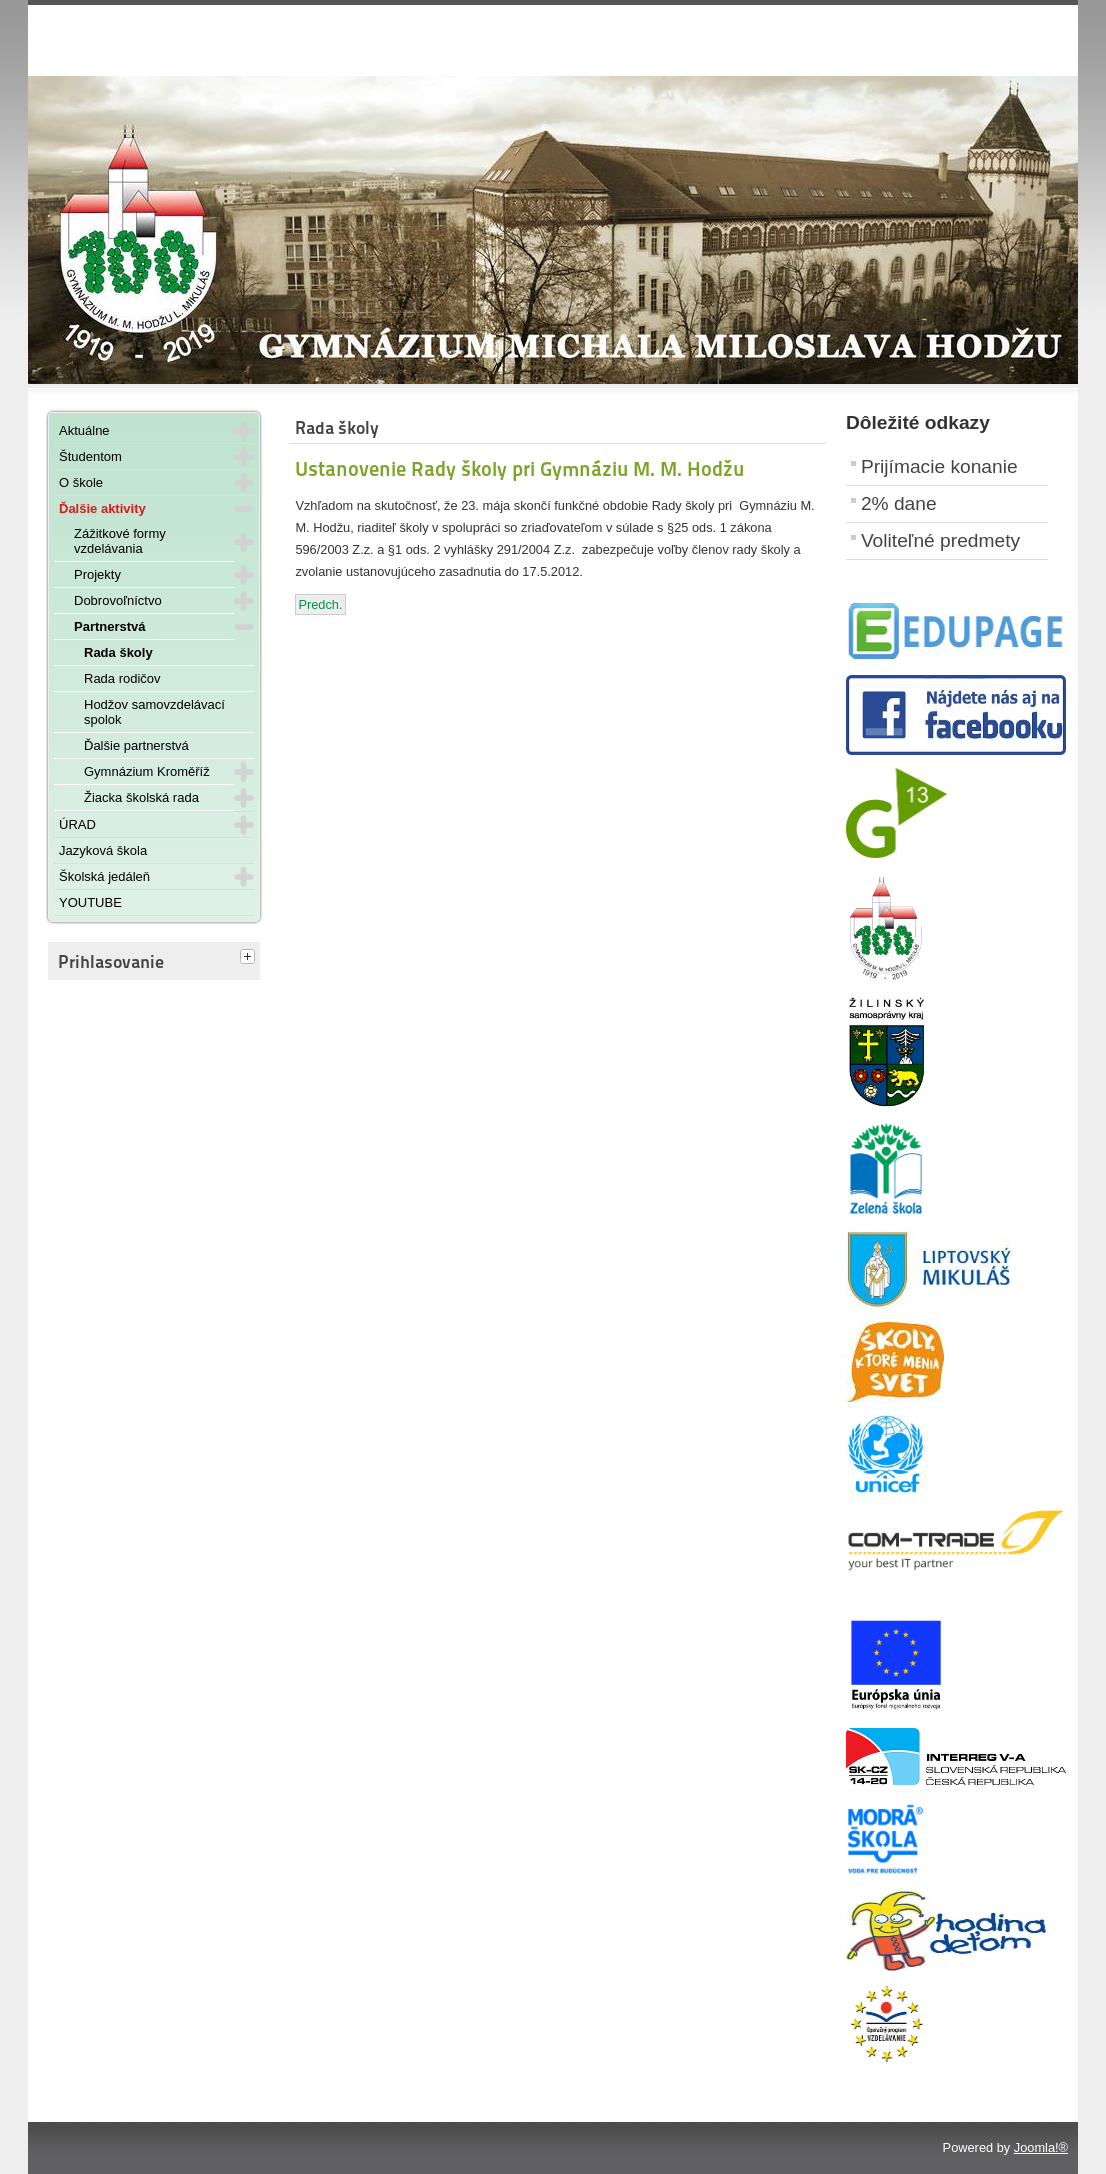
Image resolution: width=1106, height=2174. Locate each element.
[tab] (250, 958)
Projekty (97, 574)
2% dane (899, 503)
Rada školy (118, 652)
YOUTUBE (90, 902)
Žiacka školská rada (141, 797)
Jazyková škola (103, 850)
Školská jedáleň (104, 876)
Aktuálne (84, 430)
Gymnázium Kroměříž (147, 771)
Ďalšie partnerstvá (136, 745)
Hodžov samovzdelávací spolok (154, 712)
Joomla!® (1041, 2147)
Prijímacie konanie (939, 466)
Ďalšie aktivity (102, 508)
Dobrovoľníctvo (118, 600)
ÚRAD (77, 824)
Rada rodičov (122, 678)
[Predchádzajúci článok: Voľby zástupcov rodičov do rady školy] (320, 604)
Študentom (90, 456)
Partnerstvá (110, 626)
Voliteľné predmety (940, 540)
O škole (81, 482)
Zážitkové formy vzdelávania (120, 541)
